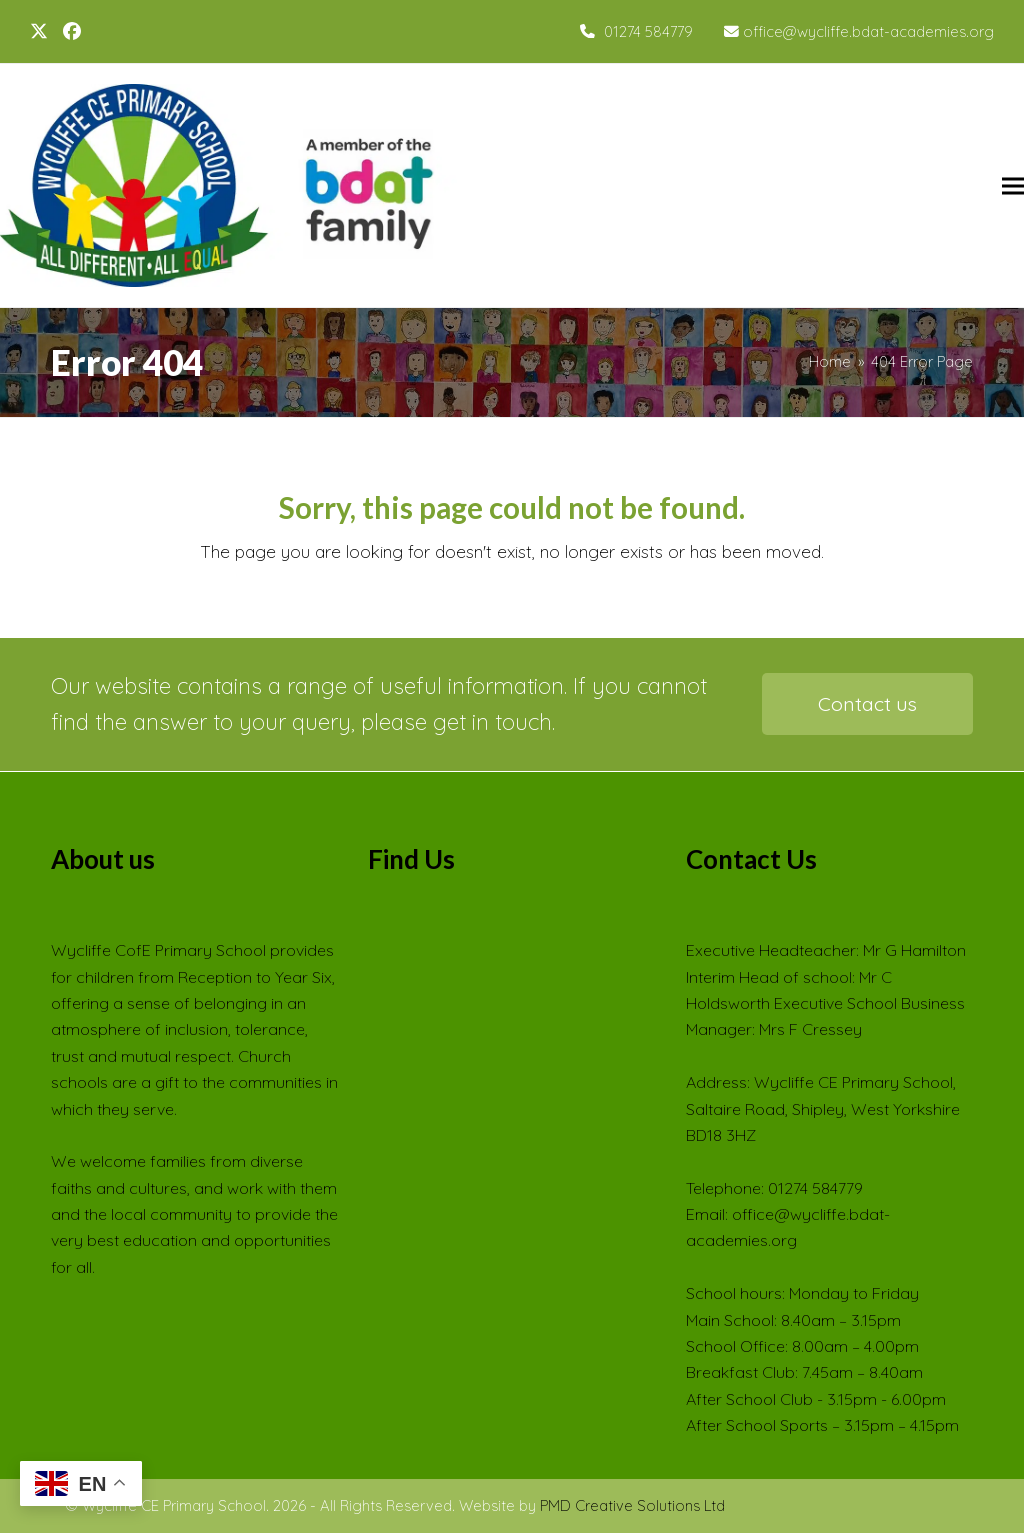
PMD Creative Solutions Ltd (632, 1505)
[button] (1013, 185)
